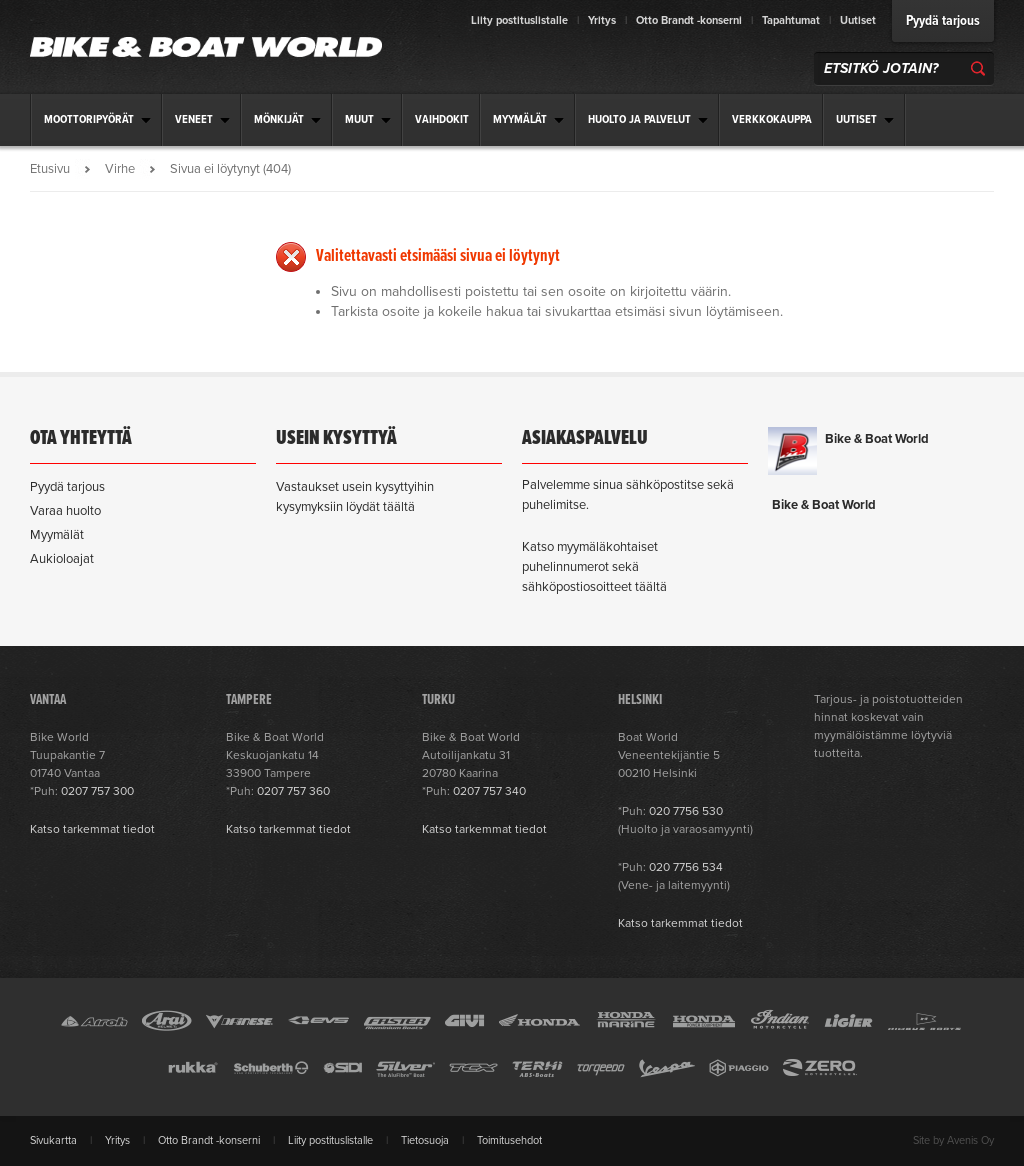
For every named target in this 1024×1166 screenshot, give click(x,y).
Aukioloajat (62, 559)
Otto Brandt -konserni (689, 20)
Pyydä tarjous (943, 21)
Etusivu (50, 169)
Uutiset (858, 20)
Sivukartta (53, 1140)
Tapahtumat (791, 20)
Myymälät (57, 535)
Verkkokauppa (772, 120)
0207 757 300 (97, 791)
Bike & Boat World (877, 439)
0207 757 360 (293, 791)
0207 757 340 (489, 791)
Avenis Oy (970, 1140)
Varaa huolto (65, 511)
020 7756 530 (686, 811)
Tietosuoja (425, 1140)
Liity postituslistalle (519, 20)
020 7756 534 (686, 867)
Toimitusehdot (509, 1140)
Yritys (602, 20)
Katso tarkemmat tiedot (92, 829)
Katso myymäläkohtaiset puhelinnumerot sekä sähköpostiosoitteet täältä (594, 567)
